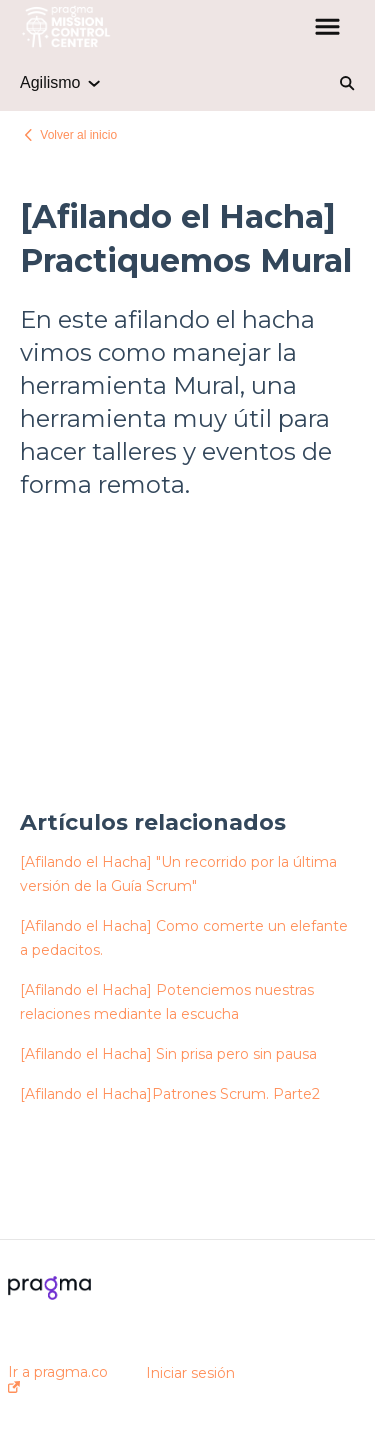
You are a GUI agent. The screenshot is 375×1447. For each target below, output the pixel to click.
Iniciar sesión (190, 1373)
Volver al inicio (78, 135)
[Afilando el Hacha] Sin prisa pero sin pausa (168, 1054)
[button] (327, 28)
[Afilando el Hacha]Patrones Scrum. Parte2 (170, 1094)
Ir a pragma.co (58, 1378)
